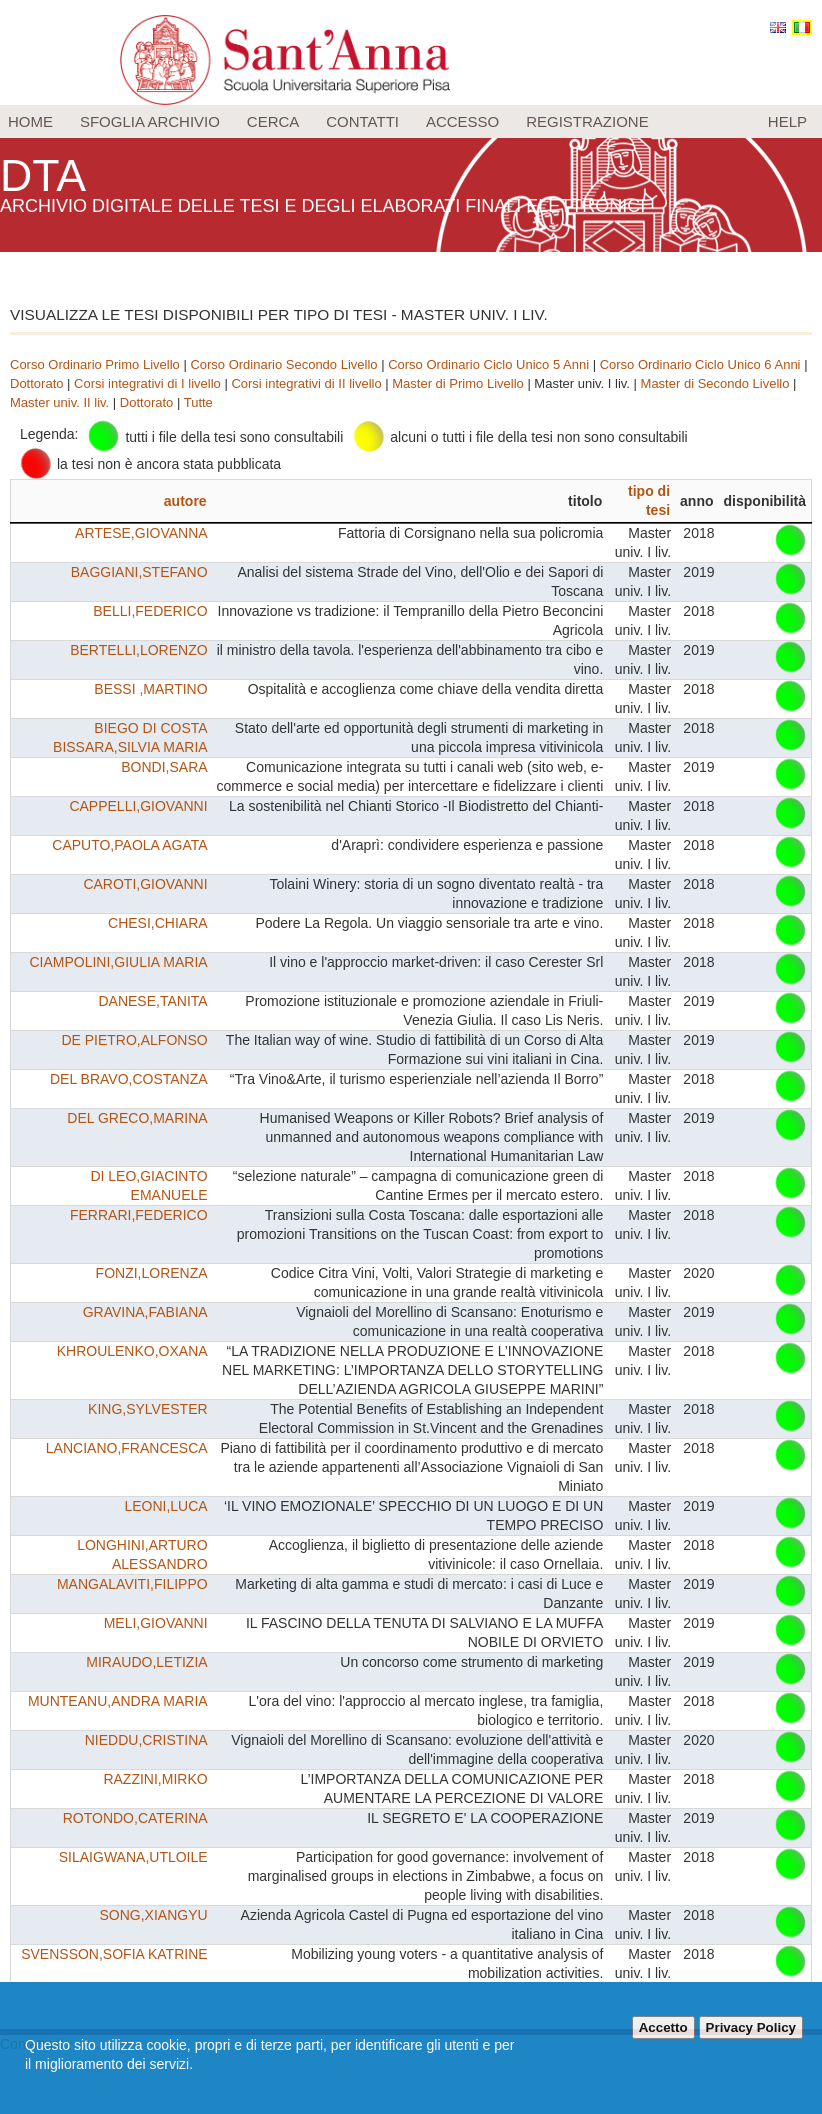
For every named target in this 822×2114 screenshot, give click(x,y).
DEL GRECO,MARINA (137, 1118)
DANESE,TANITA (152, 1001)
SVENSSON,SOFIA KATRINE (114, 1954)
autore (185, 501)
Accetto (663, 2027)
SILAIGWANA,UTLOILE (133, 1857)
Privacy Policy (751, 2027)
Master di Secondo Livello (715, 383)
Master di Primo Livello (458, 383)
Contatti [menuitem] (362, 121)
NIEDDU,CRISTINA (146, 1740)
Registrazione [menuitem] (587, 121)
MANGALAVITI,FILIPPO (132, 1584)
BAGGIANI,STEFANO (139, 572)
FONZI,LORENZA (152, 1273)
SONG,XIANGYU (153, 1915)
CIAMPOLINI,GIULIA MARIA (118, 962)
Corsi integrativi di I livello (147, 383)
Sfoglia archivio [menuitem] (150, 121)
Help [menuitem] (787, 121)
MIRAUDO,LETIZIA (146, 1662)
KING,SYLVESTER (148, 1409)
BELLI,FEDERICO (150, 611)
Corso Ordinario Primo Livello (95, 364)
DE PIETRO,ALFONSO (134, 1040)
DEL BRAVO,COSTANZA (129, 1079)
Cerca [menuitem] (273, 121)
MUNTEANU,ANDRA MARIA (118, 1701)
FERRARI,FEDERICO (139, 1215)
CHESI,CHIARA (158, 923)
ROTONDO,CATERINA (135, 1818)
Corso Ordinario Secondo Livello (283, 364)
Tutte (198, 402)
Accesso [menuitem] (462, 121)
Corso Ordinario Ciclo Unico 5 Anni (488, 364)
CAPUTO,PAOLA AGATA (129, 845)
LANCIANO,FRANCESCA (127, 1448)
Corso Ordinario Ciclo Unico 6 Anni (700, 364)
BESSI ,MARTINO (150, 689)
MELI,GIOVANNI (156, 1623)
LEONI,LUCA (165, 1506)
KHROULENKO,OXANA (132, 1351)
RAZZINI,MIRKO (155, 1779)
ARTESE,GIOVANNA (141, 533)
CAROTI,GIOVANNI (145, 884)
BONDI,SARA (164, 767)
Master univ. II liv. (59, 402)
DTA (46, 174)
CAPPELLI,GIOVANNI (138, 806)
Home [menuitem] (30, 121)
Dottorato (36, 383)
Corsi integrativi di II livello (306, 383)
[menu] (411, 121)
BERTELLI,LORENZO (138, 650)
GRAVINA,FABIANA (145, 1312)
